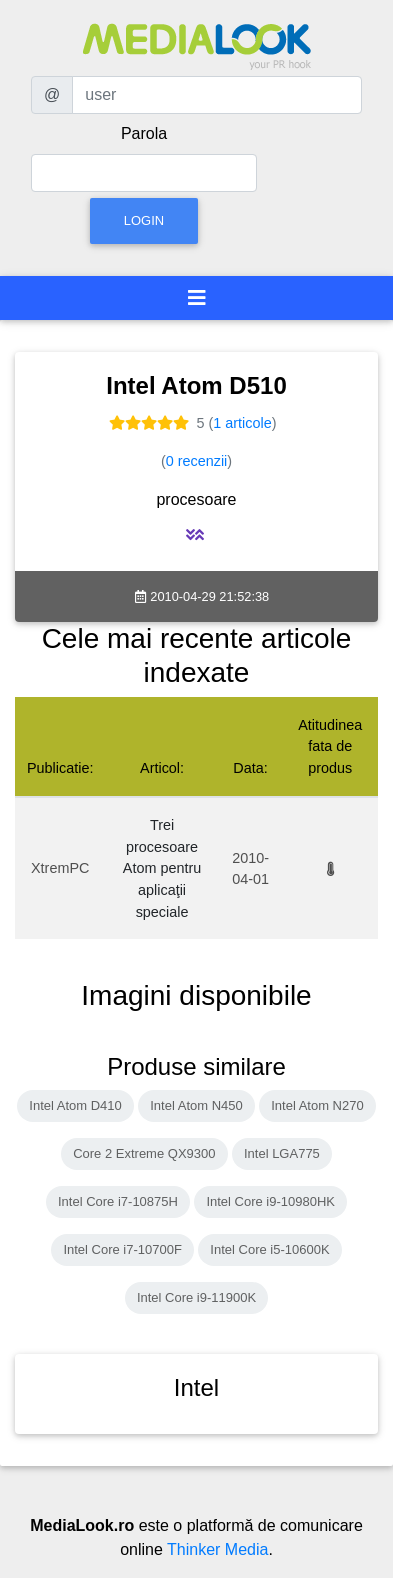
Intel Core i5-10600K (269, 1249)
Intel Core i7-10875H (118, 1201)
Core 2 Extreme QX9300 (144, 1153)
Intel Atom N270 (317, 1105)
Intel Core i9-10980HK (270, 1201)
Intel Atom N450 (196, 1105)
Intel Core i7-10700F (122, 1249)
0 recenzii (197, 461)
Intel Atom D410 (75, 1105)
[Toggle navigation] (197, 298)
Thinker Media (217, 1549)
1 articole (242, 423)
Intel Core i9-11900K (196, 1297)
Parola (144, 133)
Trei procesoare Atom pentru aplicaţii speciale (162, 868)
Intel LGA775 (282, 1153)
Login (144, 220)
